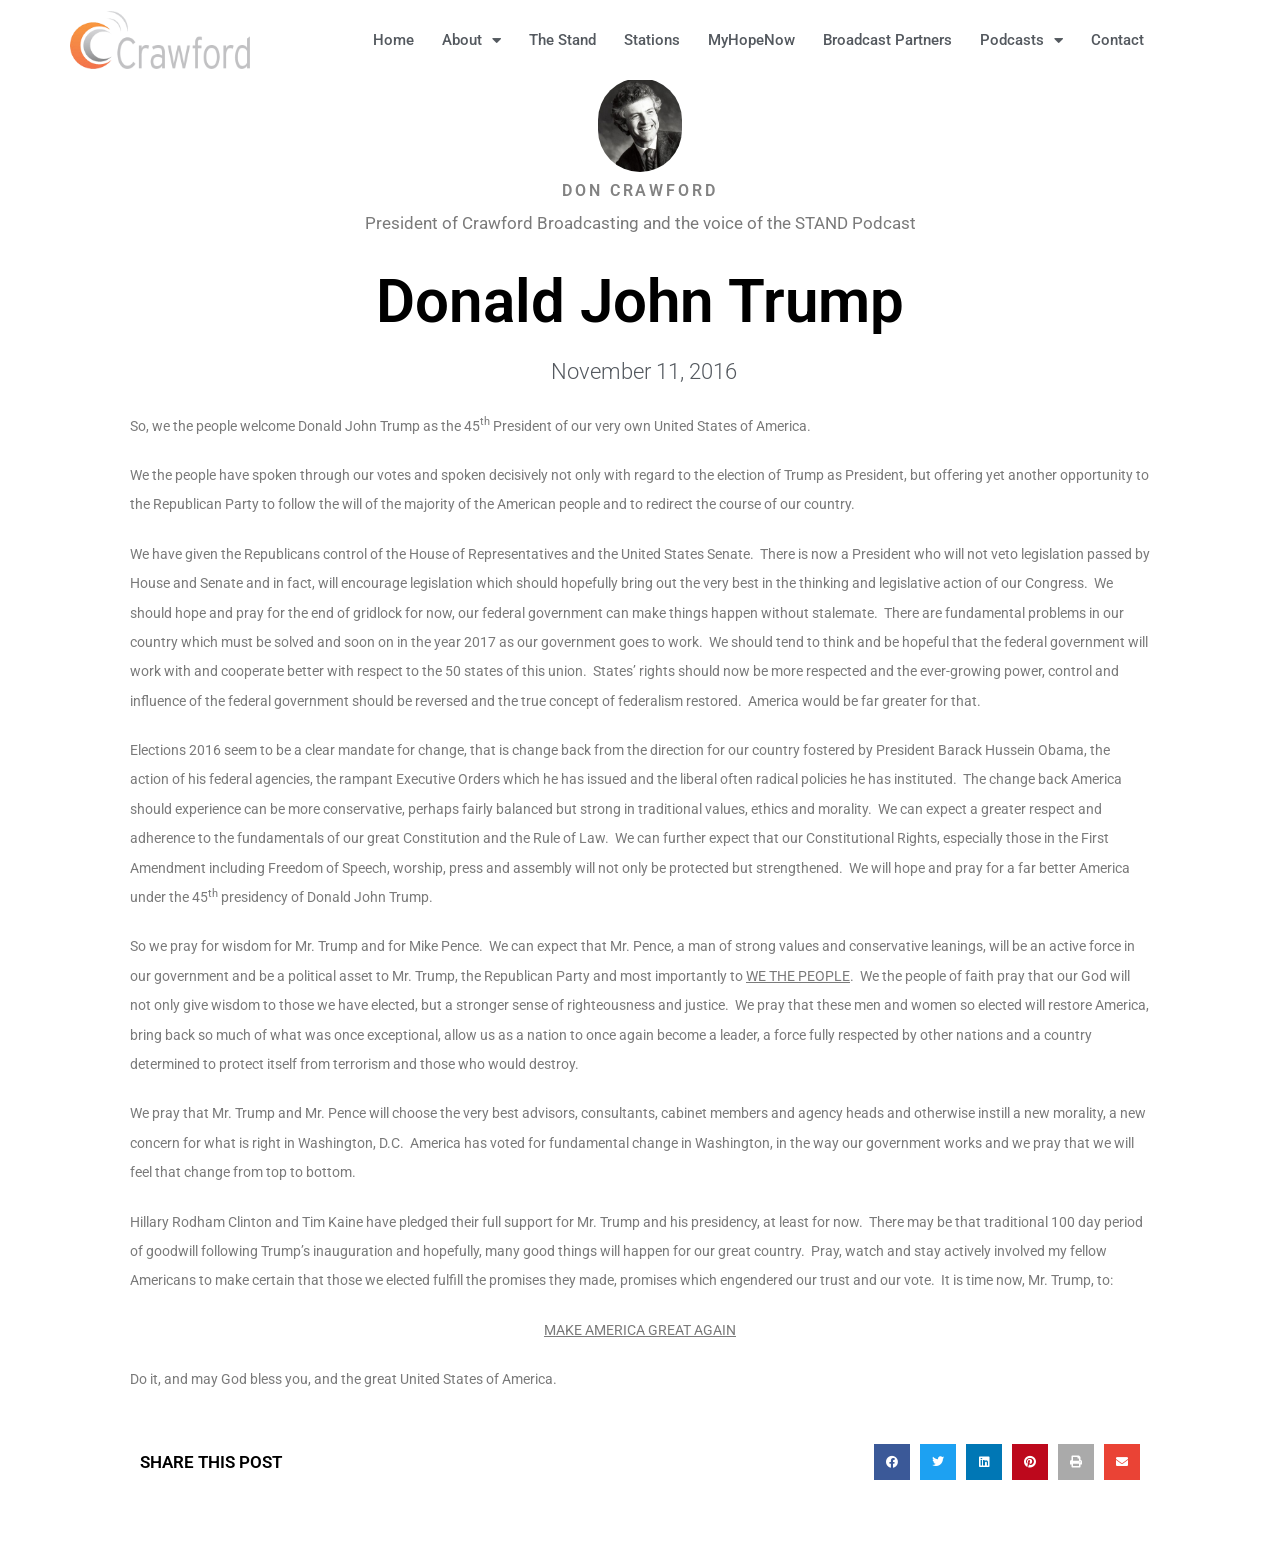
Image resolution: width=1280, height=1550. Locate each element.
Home (393, 40)
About (471, 40)
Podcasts (1021, 40)
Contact (1117, 40)
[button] (1190, 40)
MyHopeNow (751, 40)
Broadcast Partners (887, 40)
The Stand (562, 40)
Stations (652, 40)
